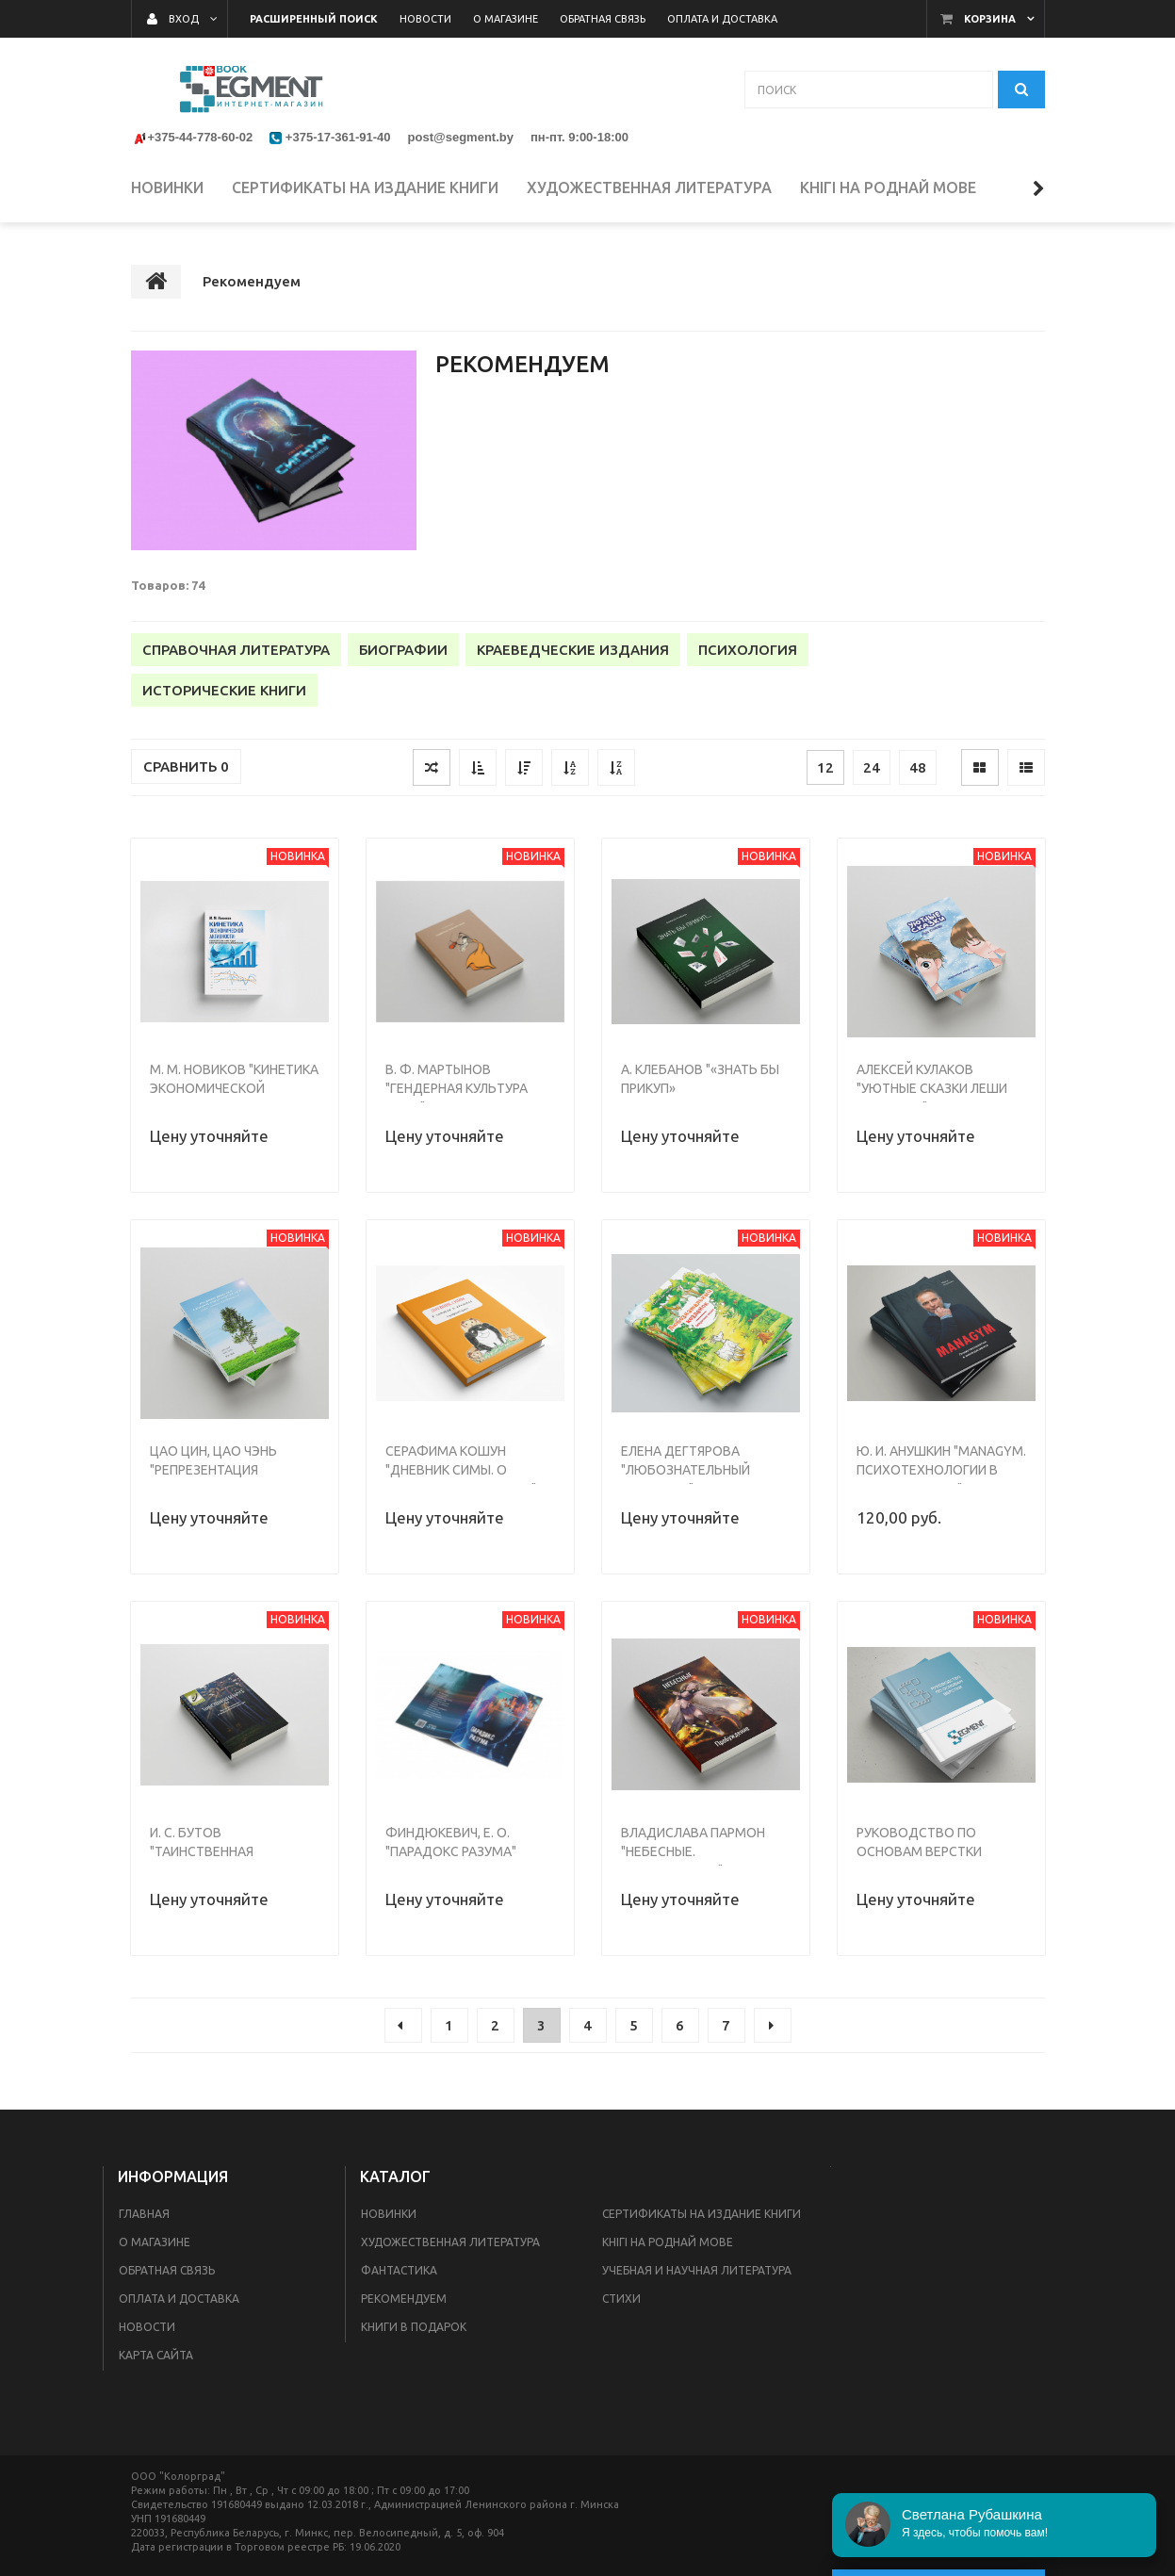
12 (825, 767)
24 (871, 767)
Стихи (621, 2298)
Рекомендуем (404, 2298)
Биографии (403, 650)
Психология (747, 650)
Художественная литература (450, 2242)
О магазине (154, 2242)
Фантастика (399, 2270)
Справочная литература (236, 650)
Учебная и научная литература (696, 2270)
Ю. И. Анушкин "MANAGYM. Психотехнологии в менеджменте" (941, 1469)
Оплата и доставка (179, 2298)
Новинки (388, 2214)
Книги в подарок (413, 2327)
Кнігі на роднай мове (667, 2242)
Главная (144, 2214)
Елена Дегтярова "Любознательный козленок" (685, 1469)
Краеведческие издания (573, 650)
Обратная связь (167, 2270)
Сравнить (186, 766)
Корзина (990, 18)
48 (917, 767)
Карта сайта (156, 2355)
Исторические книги (224, 690)
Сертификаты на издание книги (701, 2214)
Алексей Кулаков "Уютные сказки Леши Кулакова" (932, 1088)
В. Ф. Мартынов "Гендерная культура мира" (456, 1088)
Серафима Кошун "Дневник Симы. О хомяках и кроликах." (460, 1469)
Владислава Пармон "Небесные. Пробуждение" (693, 1851)
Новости (147, 2327)
